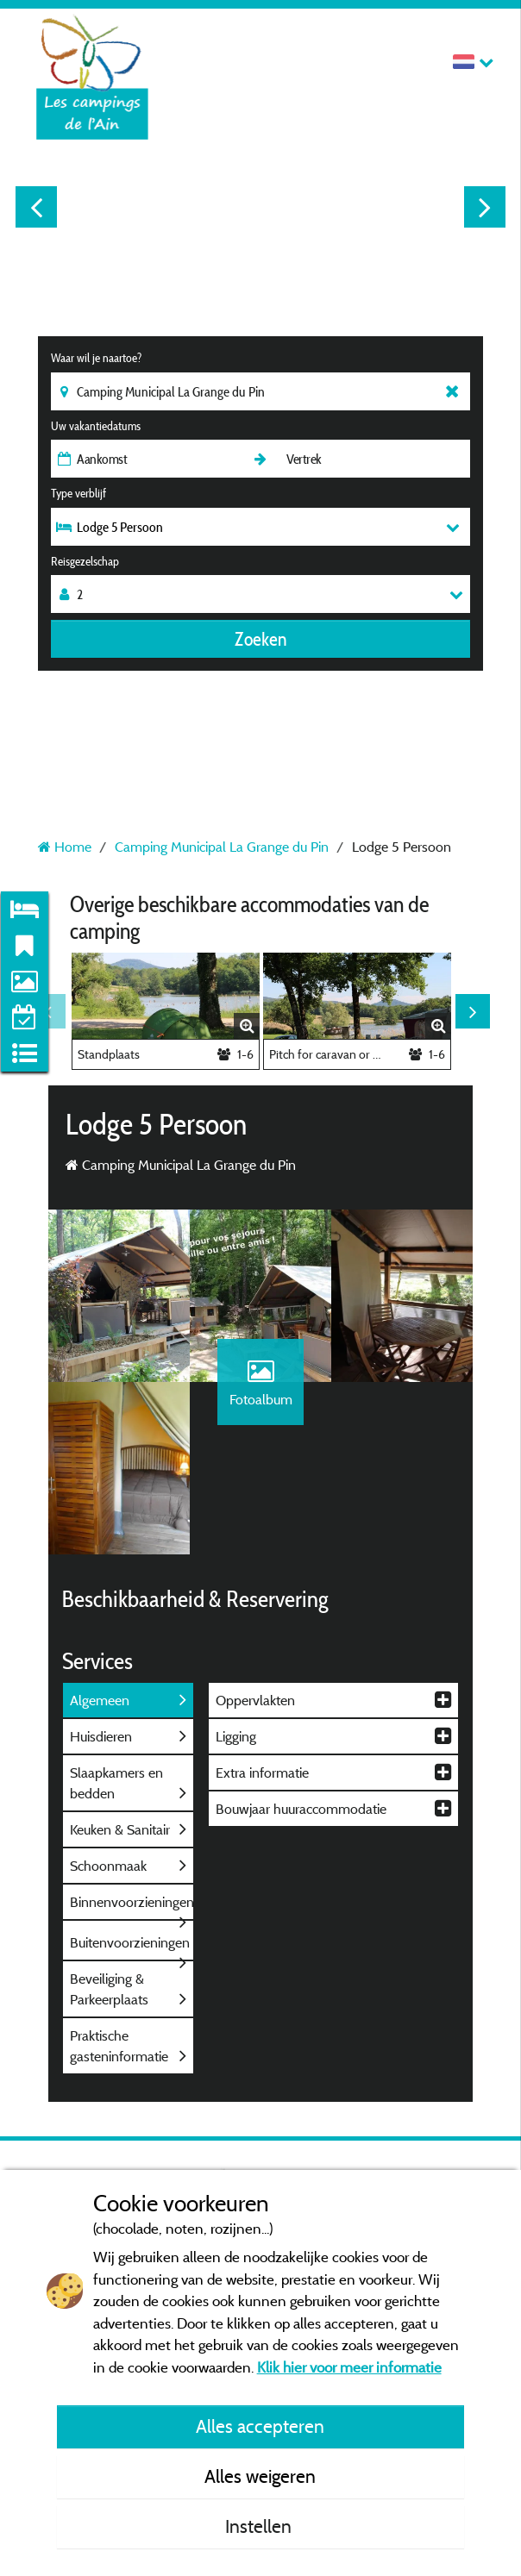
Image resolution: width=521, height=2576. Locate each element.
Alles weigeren (260, 2476)
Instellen (260, 2526)
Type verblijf (78, 493)
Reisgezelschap (85, 561)
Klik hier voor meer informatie (349, 2367)
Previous (36, 207)
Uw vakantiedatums (96, 426)
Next (484, 207)
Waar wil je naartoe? (96, 358)
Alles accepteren (260, 2426)
